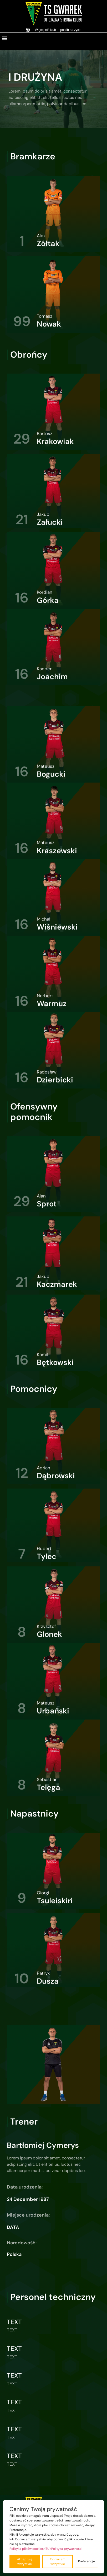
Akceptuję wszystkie (24, 2561)
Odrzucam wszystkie (57, 2561)
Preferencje (86, 2561)
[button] (4, 38)
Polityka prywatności (66, 2549)
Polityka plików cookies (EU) (29, 2549)
